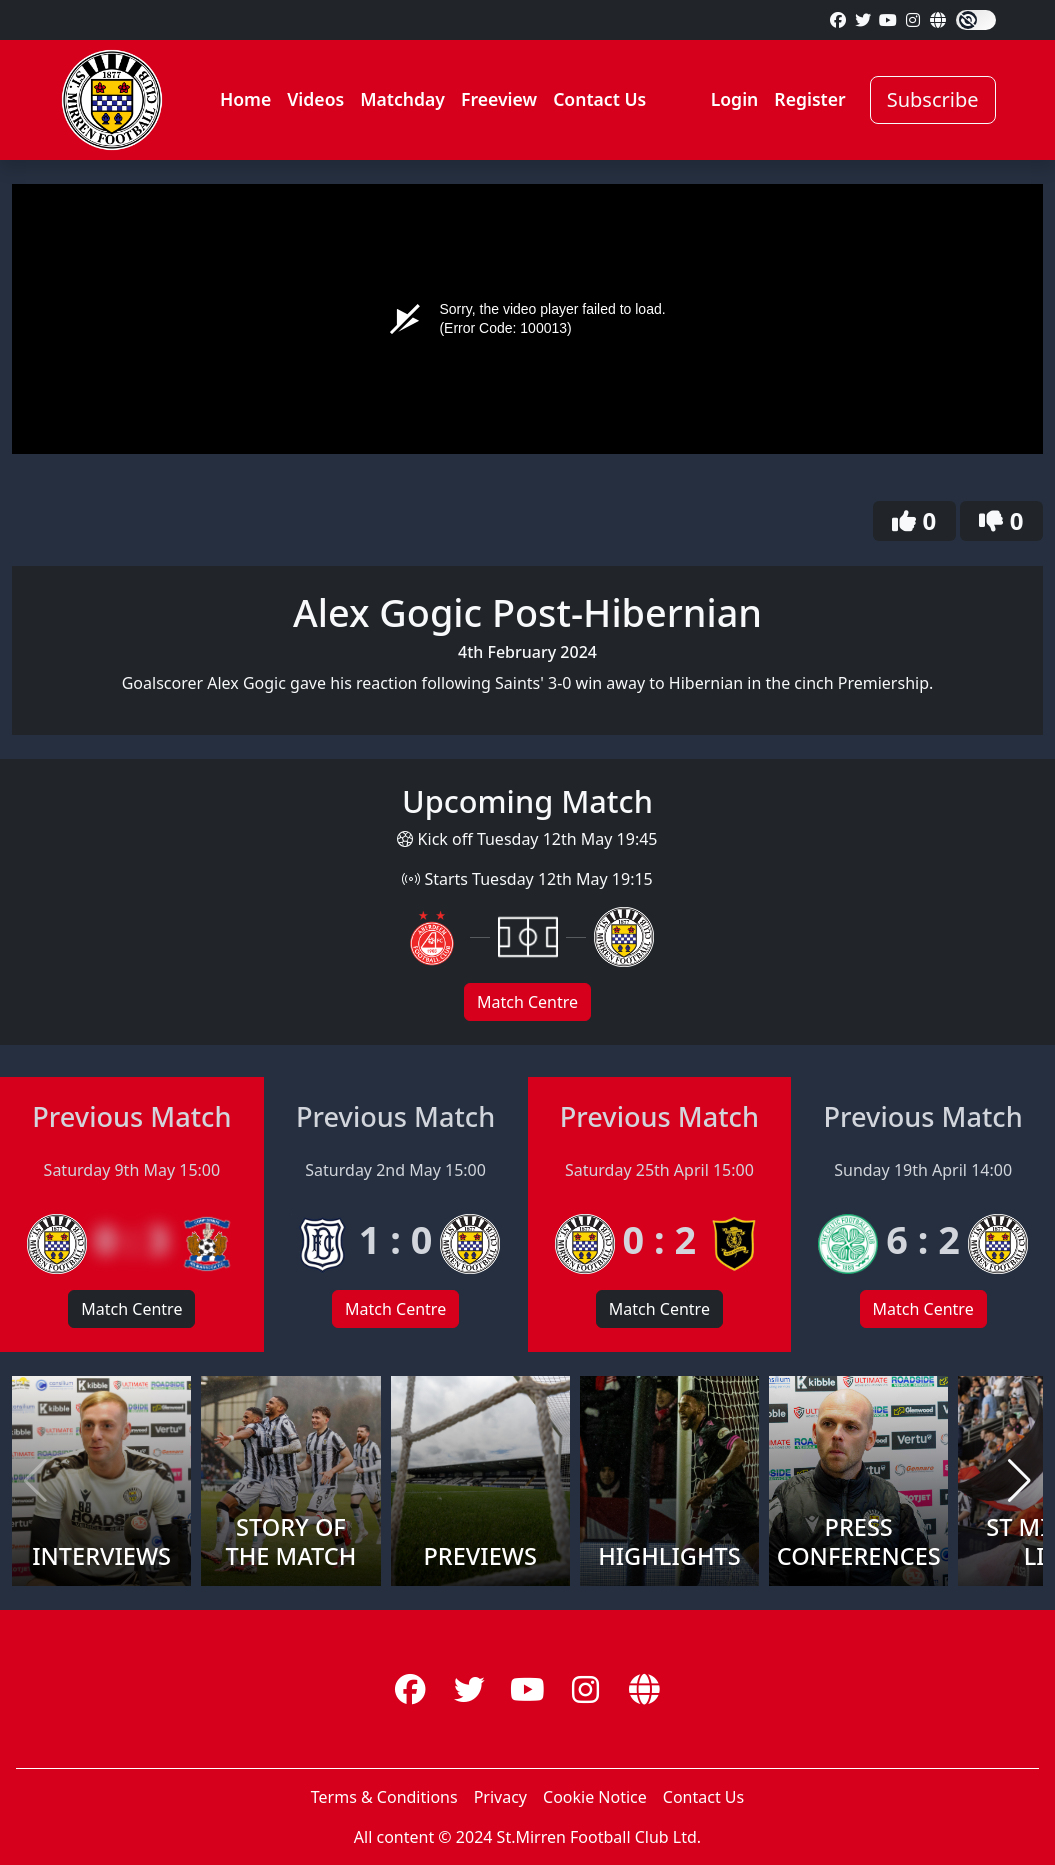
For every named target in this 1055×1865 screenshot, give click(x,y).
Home (245, 99)
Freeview (499, 99)
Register (809, 99)
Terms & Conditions (384, 1797)
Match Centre (527, 1002)
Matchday (402, 99)
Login (735, 99)
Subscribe (933, 99)
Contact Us (599, 99)
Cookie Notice (595, 1797)
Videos (315, 99)
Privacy (500, 1797)
